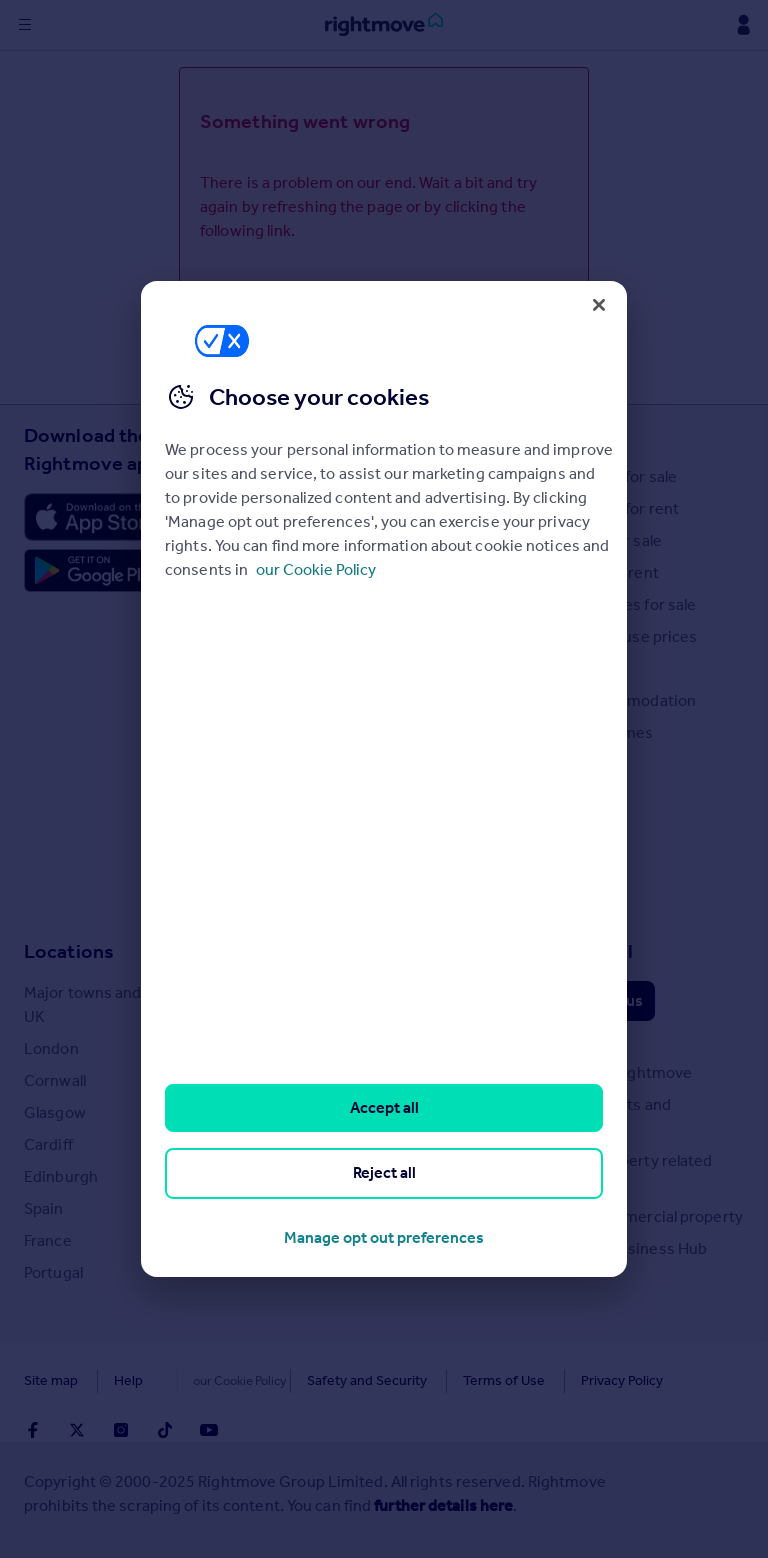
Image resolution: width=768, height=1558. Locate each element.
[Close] (599, 305)
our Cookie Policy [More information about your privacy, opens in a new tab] (316, 569)
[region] (384, 779)
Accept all (384, 1107)
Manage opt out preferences (384, 1237)
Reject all (384, 1172)
